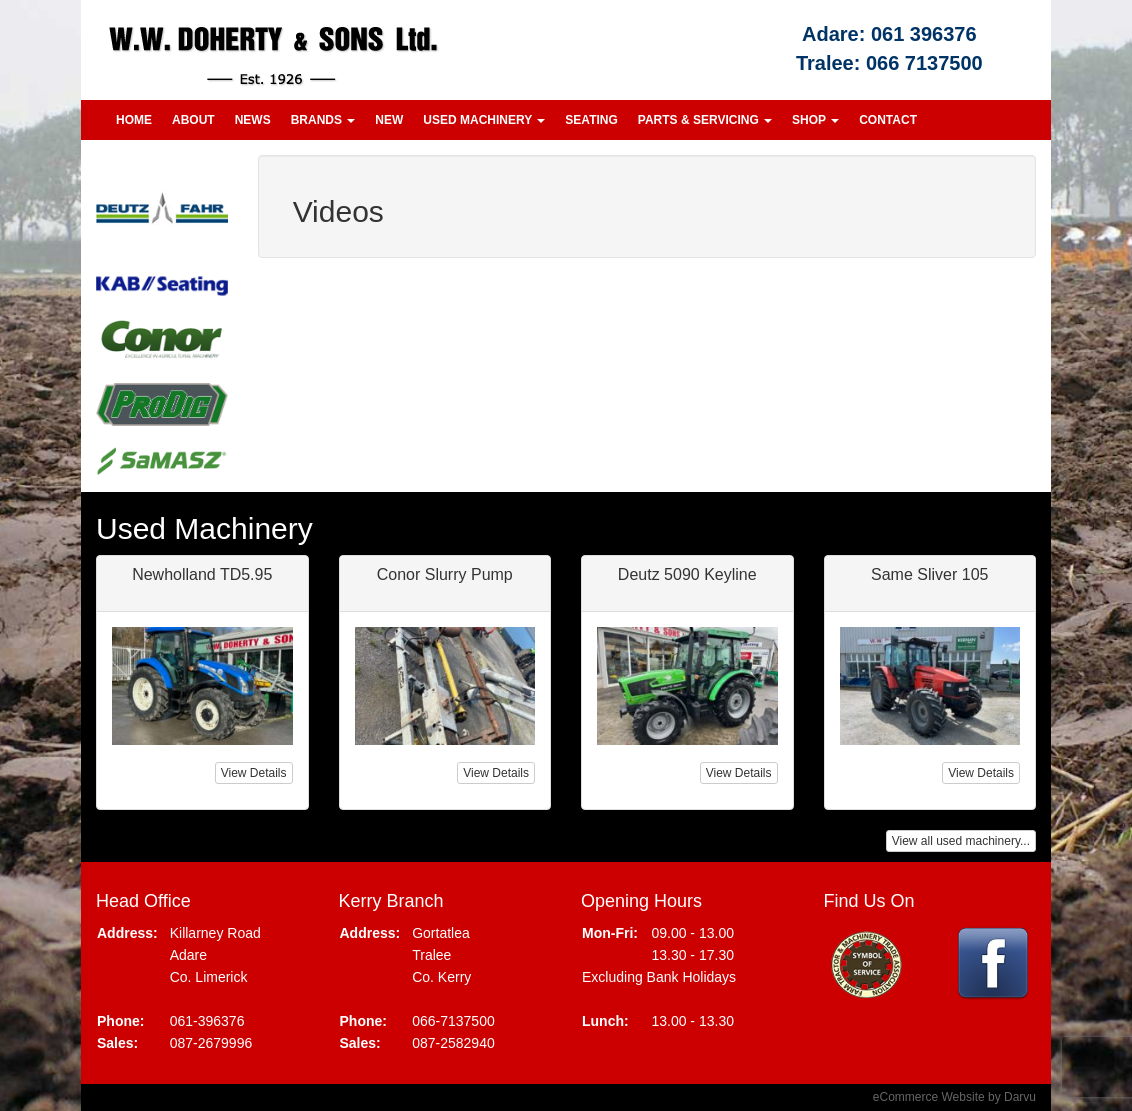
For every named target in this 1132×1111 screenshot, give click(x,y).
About (193, 120)
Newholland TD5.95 (202, 574)
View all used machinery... (961, 841)
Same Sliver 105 (929, 574)
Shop (815, 120)
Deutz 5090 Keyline (687, 574)
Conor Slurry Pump (445, 574)
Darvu (1020, 1097)
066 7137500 (924, 63)
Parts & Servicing (705, 120)
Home (134, 120)
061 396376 (924, 34)
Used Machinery (484, 120)
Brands (323, 120)
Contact (888, 120)
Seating (591, 120)
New (389, 120)
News (253, 120)
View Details (254, 773)
